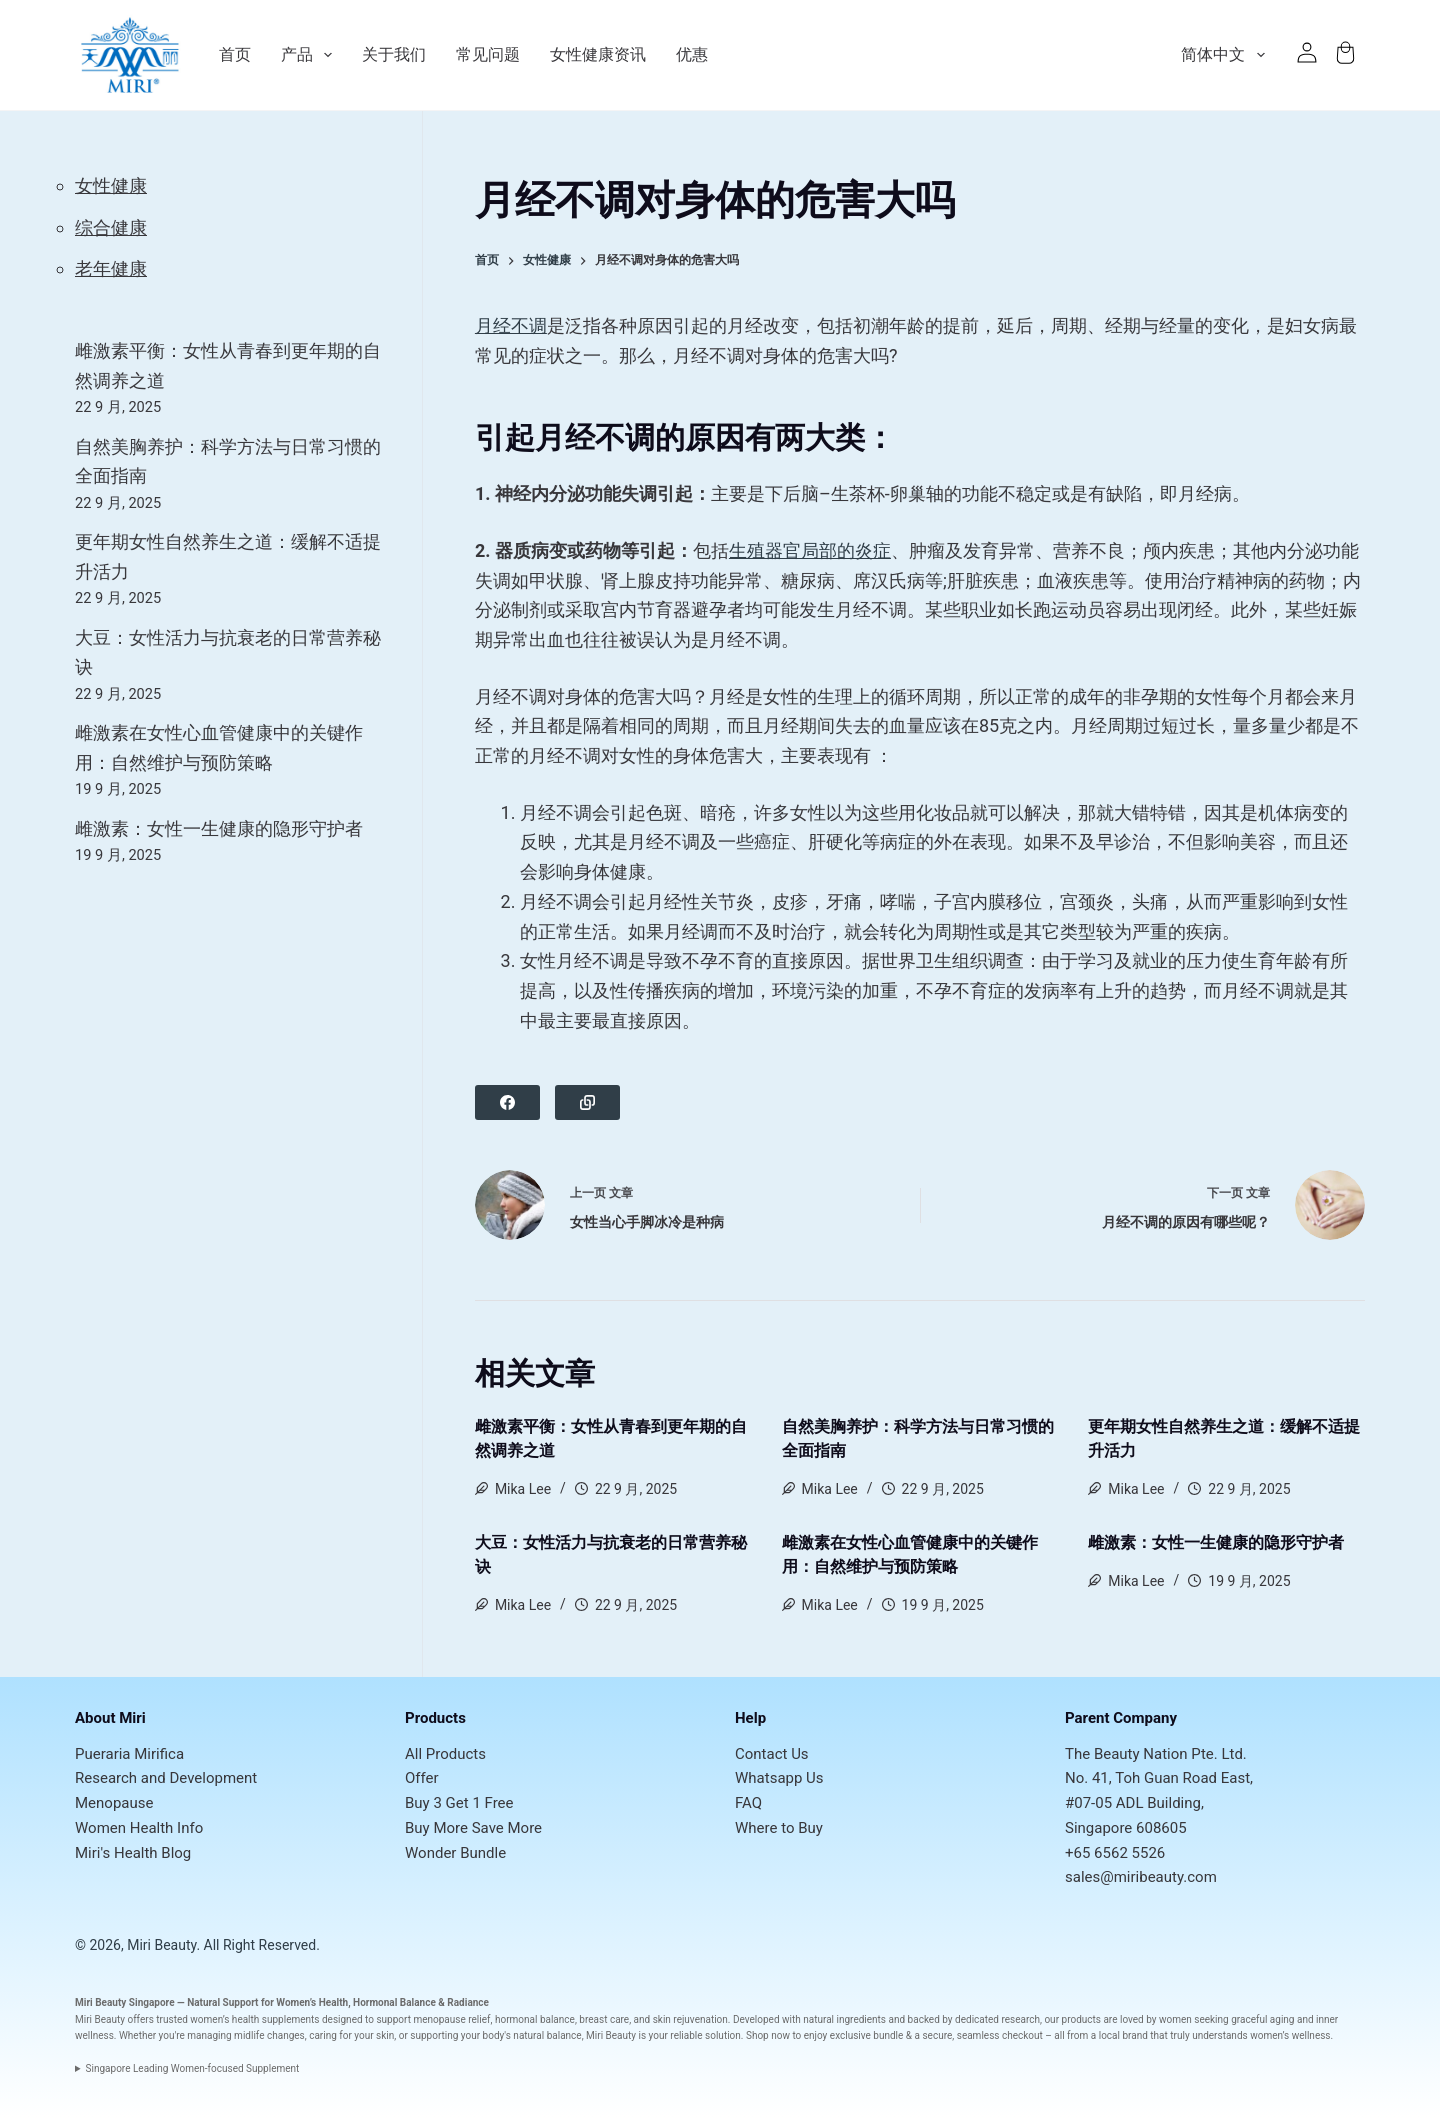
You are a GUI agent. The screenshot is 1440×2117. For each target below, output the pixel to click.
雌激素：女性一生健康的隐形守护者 (1216, 1542)
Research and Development (166, 1778)
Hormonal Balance (394, 2002)
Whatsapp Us (779, 1778)
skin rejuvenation (690, 2019)
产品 (306, 55)
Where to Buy (779, 1828)
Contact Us (772, 1754)
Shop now (768, 2035)
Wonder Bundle (455, 1853)
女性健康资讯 (598, 54)
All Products (445, 1754)
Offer (422, 1778)
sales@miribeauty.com (1141, 1877)
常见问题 (488, 54)
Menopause (114, 1803)
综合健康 (111, 227)
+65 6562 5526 (1115, 1853)
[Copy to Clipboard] (587, 1102)
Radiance (468, 2002)
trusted (172, 2019)
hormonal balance (535, 2019)
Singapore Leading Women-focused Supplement (193, 2068)
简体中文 (1226, 55)
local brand (1123, 2035)
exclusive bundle (867, 2035)
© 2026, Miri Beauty (135, 1945)
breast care (604, 2019)
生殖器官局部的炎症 (810, 550)
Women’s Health (312, 2002)
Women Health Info (139, 1828)
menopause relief (451, 2019)
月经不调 (511, 325)
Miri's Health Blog (133, 1853)
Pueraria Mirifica (129, 1754)
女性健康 (111, 185)
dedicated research (997, 2019)
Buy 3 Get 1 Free (459, 1803)
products (1081, 2019)
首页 (235, 54)
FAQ (748, 1803)
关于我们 (394, 54)
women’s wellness (1290, 2035)
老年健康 (111, 268)
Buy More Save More (473, 1828)
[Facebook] (507, 1102)
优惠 (692, 54)
